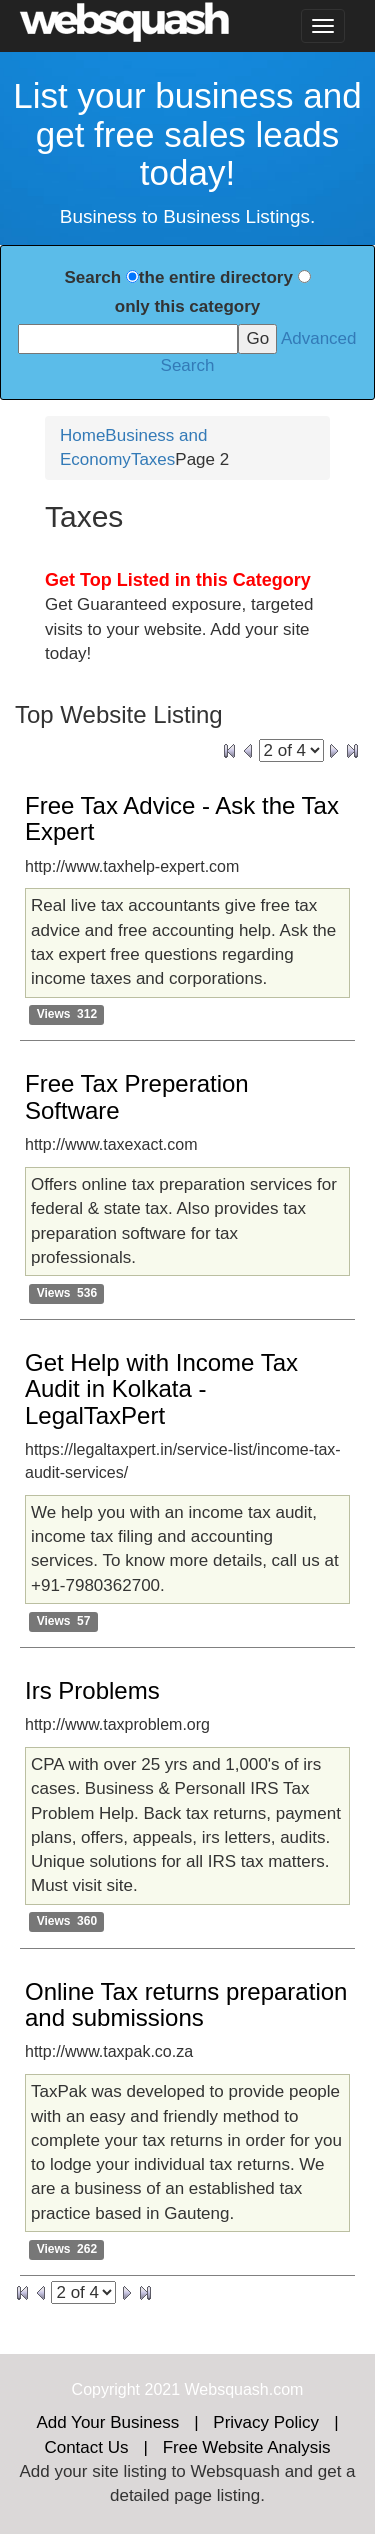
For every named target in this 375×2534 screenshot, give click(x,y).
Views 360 (67, 1922)
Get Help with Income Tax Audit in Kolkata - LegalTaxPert (161, 1389)
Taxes (153, 459)
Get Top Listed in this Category (178, 580)
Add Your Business (107, 2422)
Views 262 (67, 2249)
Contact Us (86, 2447)
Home (82, 435)
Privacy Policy (266, 2422)
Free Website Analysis (247, 2447)
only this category (187, 306)
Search (92, 277)
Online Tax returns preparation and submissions (186, 2004)
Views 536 (67, 1293)
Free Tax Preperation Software (137, 1096)
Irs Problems (92, 1690)
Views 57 (64, 1621)
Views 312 (67, 1015)
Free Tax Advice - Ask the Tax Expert (182, 818)
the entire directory (216, 277)
